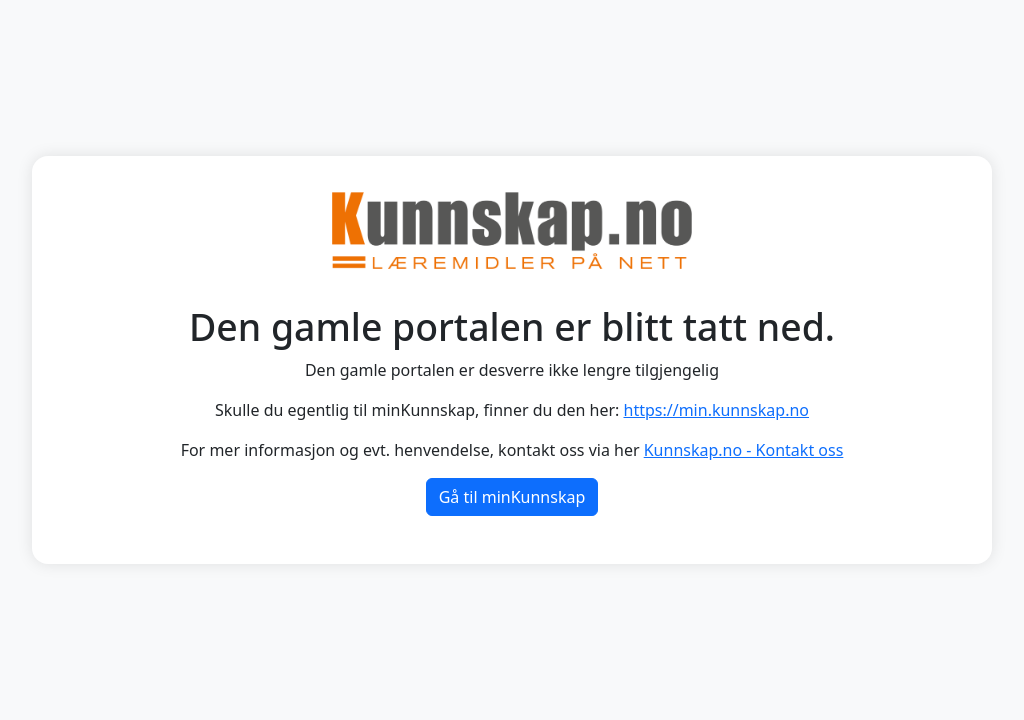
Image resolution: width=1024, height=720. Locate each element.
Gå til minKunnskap (512, 497)
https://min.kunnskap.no (717, 410)
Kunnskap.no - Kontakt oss (744, 450)
